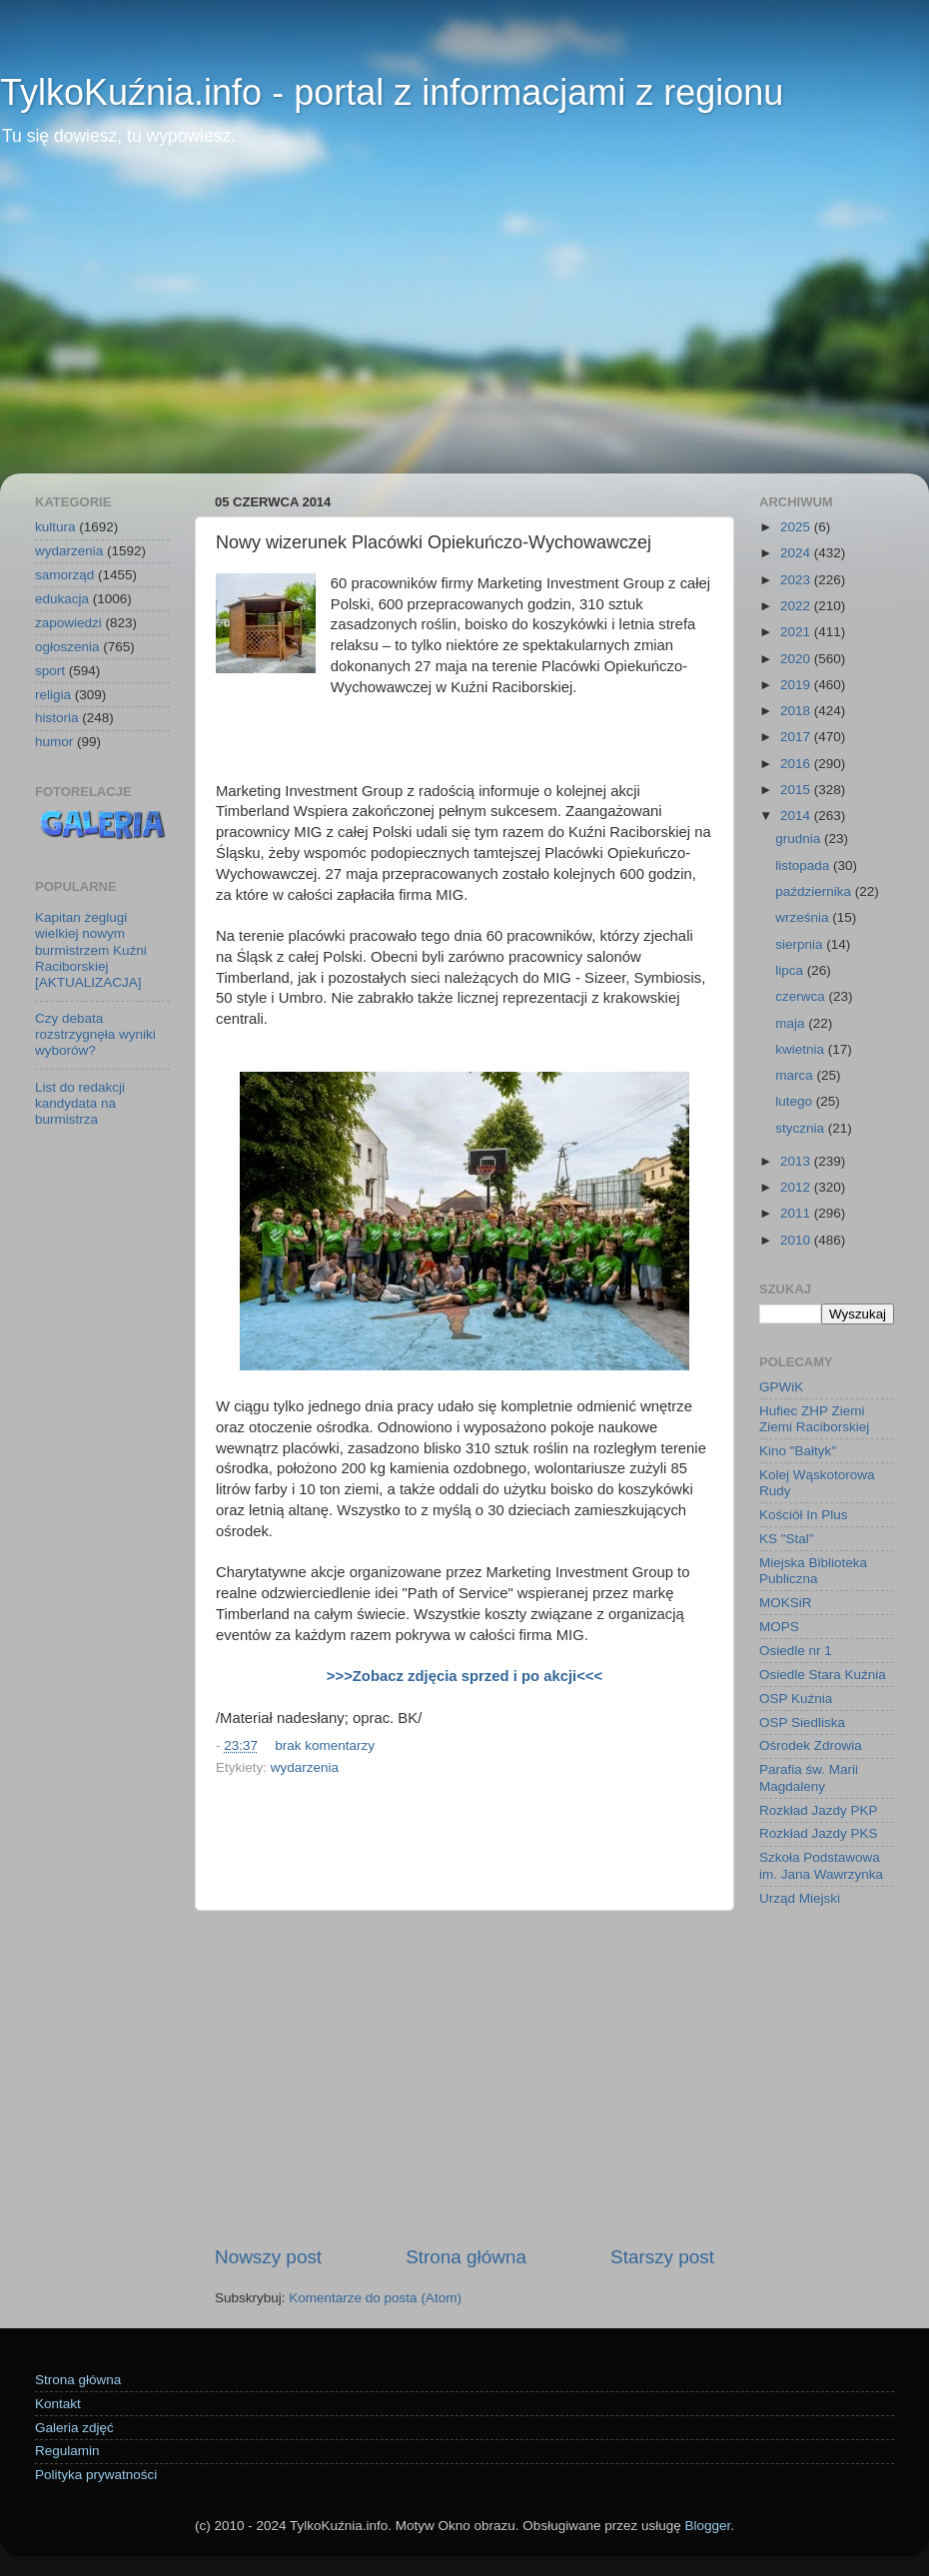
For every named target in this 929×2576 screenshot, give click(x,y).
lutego (795, 1101)
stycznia (801, 1128)
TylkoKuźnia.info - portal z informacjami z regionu (391, 92)
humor (54, 741)
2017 (797, 736)
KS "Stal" (786, 1538)
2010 (797, 1240)
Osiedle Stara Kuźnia (822, 1674)
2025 (797, 526)
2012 (797, 1187)
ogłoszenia (67, 646)
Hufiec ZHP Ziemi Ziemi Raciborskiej (814, 1418)
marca (795, 1075)
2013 (797, 1161)
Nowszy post (268, 2256)
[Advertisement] (464, 323)
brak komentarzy (325, 1745)
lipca (791, 970)
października (815, 891)
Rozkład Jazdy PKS (818, 1833)
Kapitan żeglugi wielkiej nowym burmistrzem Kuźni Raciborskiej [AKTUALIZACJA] (91, 950)
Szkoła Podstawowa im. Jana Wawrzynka (821, 1865)
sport (50, 670)
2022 (797, 605)
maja (791, 1023)
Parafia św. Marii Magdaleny (808, 1777)
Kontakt (58, 2403)
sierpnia (800, 944)
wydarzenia (305, 1767)
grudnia (799, 838)
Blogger (707, 2525)
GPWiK (781, 1386)
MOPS (779, 1626)
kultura (55, 526)
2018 (797, 710)
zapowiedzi (68, 622)
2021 (797, 631)
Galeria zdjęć (74, 2427)
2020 (797, 658)
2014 (797, 815)
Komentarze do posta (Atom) (375, 2297)
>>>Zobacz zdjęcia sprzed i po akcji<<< (464, 1676)
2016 (797, 763)
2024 (797, 552)
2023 (797, 579)
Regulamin (67, 2450)
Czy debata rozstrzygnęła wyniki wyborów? (95, 1034)
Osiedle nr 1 (795, 1650)
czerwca (801, 996)
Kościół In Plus (803, 1514)
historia (57, 717)
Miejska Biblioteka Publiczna (813, 1570)
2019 (797, 684)
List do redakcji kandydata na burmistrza (80, 1103)
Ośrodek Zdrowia (810, 1745)
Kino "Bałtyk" (797, 1450)
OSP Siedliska (802, 1722)
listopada (804, 865)
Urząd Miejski (799, 1898)
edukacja (62, 598)
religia (53, 694)
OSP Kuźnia (795, 1698)
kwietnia (801, 1049)
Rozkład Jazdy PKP (818, 1810)
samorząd (64, 574)
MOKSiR (785, 1602)
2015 (797, 789)
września (803, 917)
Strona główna (466, 2256)
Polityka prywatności (96, 2474)
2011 (797, 1213)
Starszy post (662, 2256)
